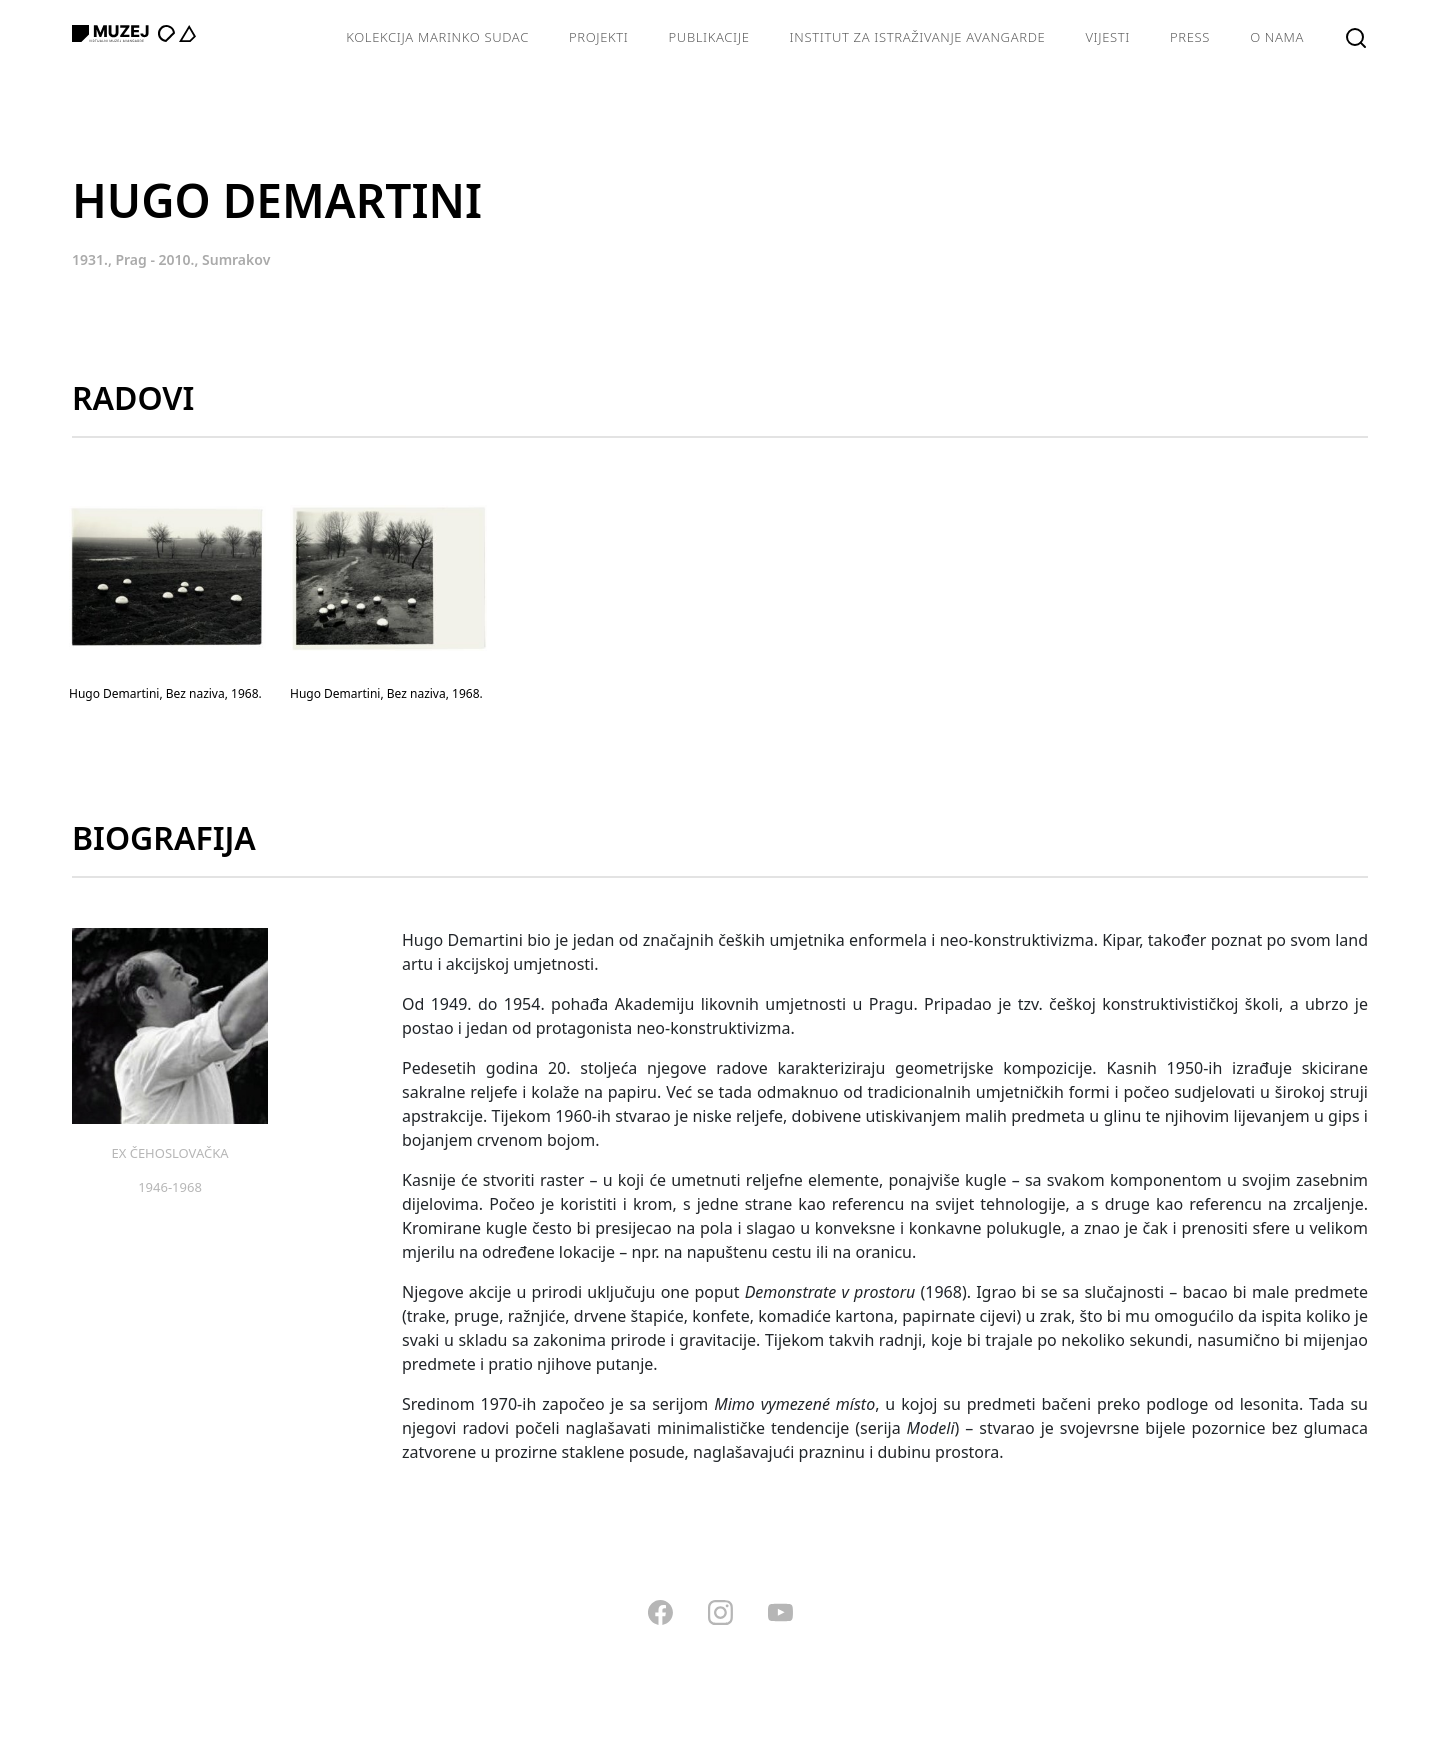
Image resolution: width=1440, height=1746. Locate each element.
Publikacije (709, 37)
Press (1190, 37)
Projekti (599, 37)
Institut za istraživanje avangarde (918, 37)
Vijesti (1107, 37)
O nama (1277, 37)
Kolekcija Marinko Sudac (437, 37)
